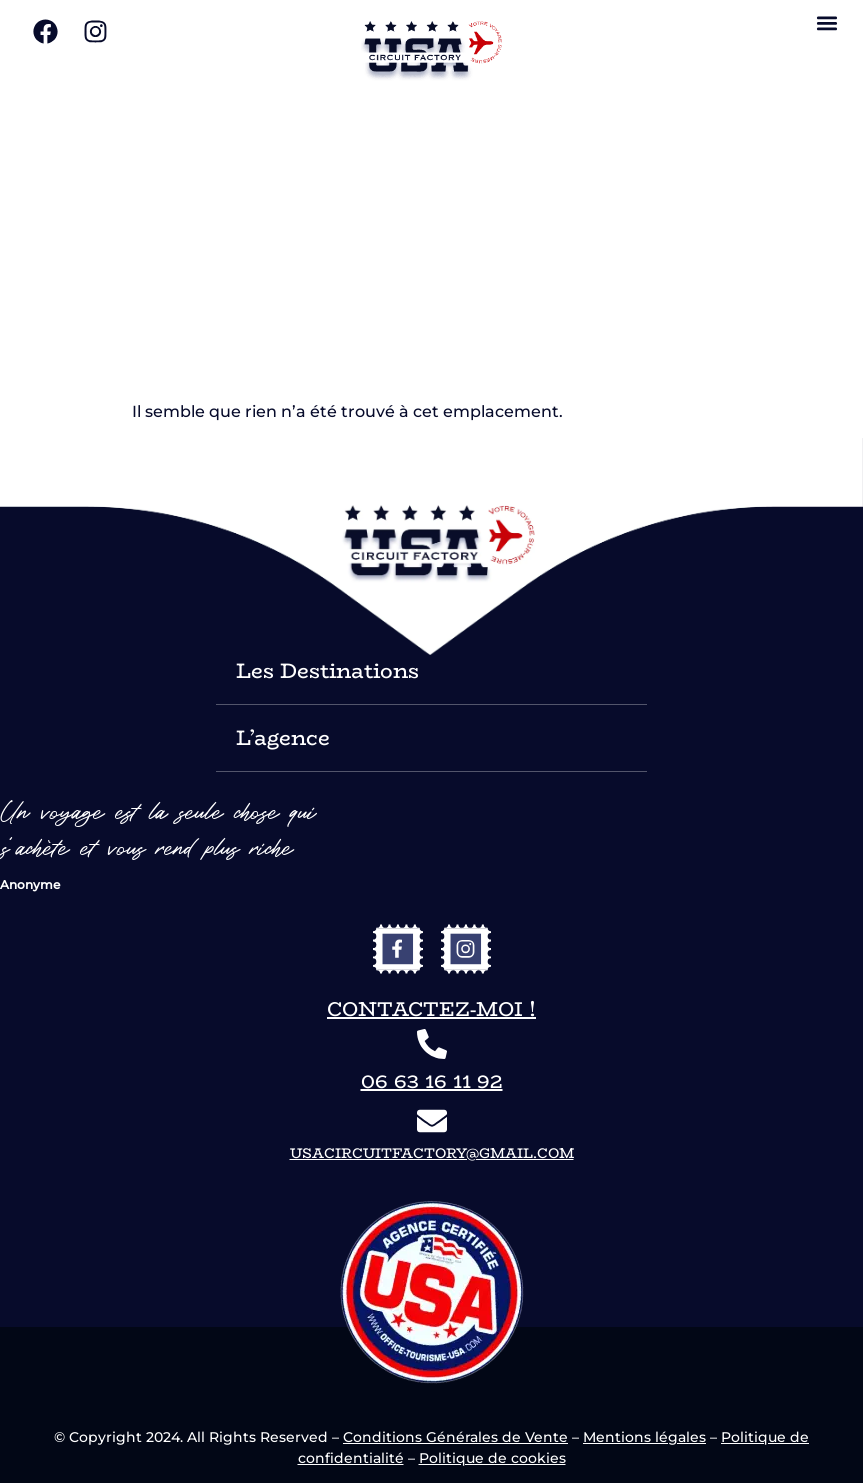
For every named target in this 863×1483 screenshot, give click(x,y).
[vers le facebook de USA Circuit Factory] (398, 949)
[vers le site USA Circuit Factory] (432, 51)
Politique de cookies (492, 1458)
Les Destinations (327, 670)
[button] (826, 22)
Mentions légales (644, 1437)
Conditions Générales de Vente (455, 1437)
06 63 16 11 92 (432, 1080)
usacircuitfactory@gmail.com (432, 1153)
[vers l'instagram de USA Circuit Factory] (466, 949)
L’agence (283, 737)
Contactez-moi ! (431, 1008)
